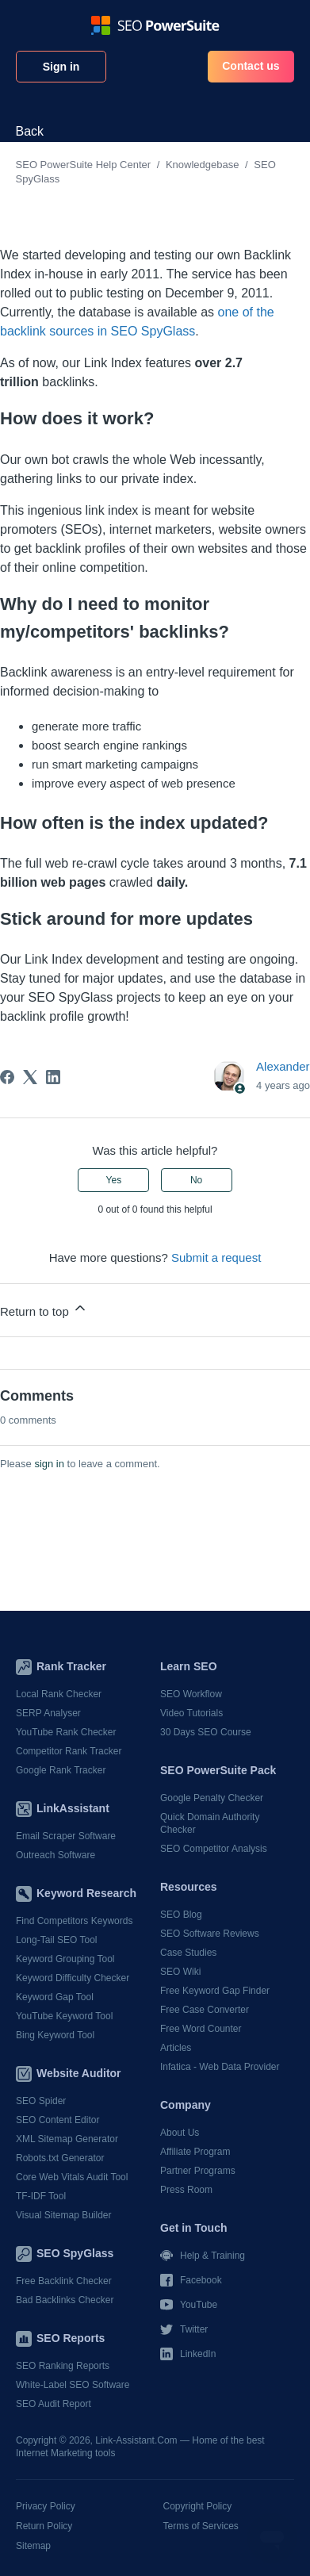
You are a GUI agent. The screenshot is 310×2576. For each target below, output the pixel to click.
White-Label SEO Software (72, 2384)
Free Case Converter (204, 2009)
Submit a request (216, 1257)
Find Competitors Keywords (74, 1920)
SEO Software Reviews (209, 1933)
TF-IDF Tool (41, 2196)
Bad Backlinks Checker (64, 2300)
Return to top (44, 1309)
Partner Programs (197, 2170)
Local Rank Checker (58, 1694)
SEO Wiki (180, 1971)
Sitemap (33, 2545)
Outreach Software (55, 1855)
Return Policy (44, 2526)
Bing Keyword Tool (55, 2035)
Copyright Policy (197, 2506)
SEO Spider (41, 2100)
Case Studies (188, 1952)
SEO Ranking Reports (62, 2365)
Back (30, 131)
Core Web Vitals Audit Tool (72, 2177)
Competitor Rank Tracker (68, 1751)
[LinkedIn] (53, 1077)
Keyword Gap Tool (55, 1997)
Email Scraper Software (66, 1836)
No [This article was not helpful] (196, 1180)
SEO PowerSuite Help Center (83, 165)
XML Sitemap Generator (67, 2139)
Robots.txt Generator (60, 2158)
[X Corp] (30, 1077)
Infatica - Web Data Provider (220, 2066)
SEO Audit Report (53, 2403)
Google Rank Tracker (60, 1770)
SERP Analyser (48, 1713)
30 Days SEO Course (205, 1732)
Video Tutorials (191, 1713)
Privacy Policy (45, 2506)
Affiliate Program (195, 2151)
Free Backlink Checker (64, 2281)
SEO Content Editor (57, 2120)
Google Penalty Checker (211, 1798)
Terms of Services (201, 2526)
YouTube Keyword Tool (64, 2016)
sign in (49, 1464)
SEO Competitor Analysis (213, 1848)
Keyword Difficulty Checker (72, 1978)
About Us (179, 2132)
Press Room (186, 2189)
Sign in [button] (61, 66)
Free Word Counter (201, 2028)
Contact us (250, 65)
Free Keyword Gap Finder (215, 1990)
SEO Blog (181, 1914)
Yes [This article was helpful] (114, 1180)
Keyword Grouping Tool (65, 1959)
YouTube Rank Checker (66, 1732)
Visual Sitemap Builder (64, 2215)
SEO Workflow (191, 1694)
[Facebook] (7, 1077)
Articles (175, 2047)
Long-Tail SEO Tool (57, 1939)
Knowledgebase (202, 165)
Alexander (283, 1066)
